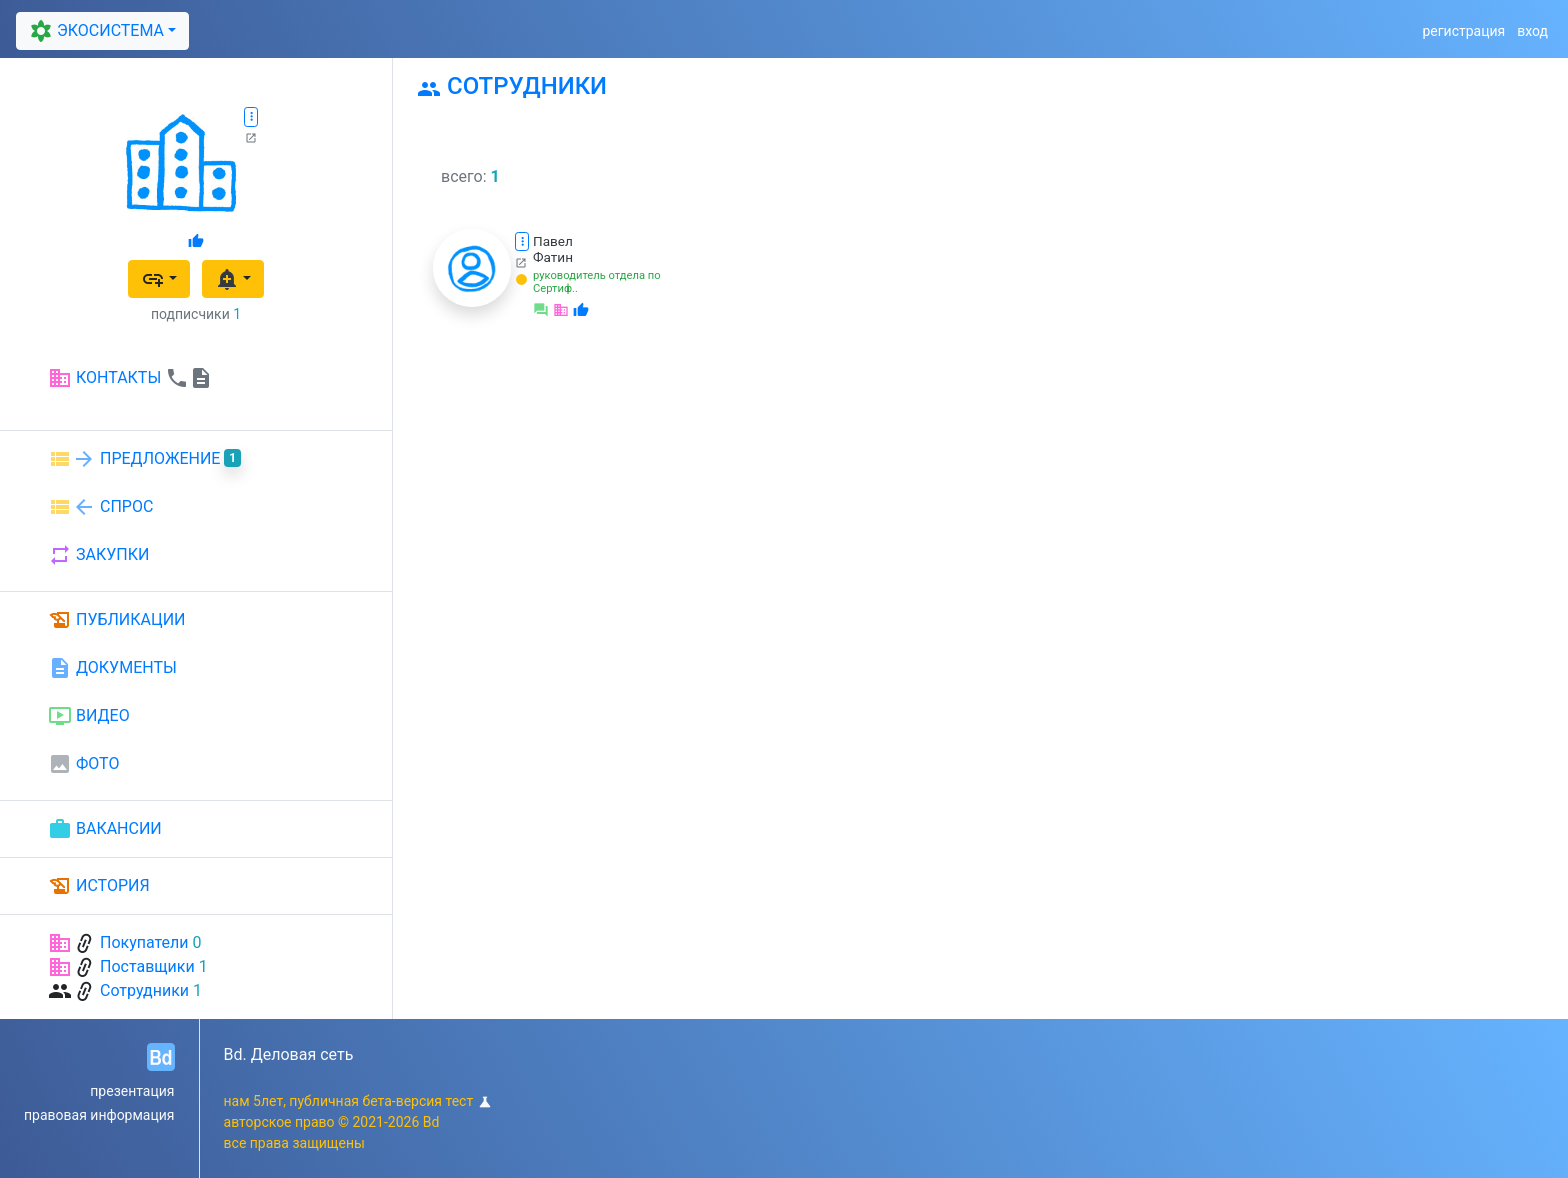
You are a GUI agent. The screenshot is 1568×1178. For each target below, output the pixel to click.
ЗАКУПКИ (98, 555)
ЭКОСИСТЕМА (94, 31)
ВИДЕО (89, 716)
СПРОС (100, 507)
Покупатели (144, 942)
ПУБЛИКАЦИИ (117, 620)
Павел (553, 241)
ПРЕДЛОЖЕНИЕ (144, 459)
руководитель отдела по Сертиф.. (597, 282)
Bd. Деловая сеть (289, 1054)
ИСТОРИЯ (99, 886)
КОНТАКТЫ (130, 378)
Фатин (553, 257)
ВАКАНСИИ (105, 829)
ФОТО (83, 764)
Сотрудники (144, 990)
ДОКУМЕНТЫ (112, 668)
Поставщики (147, 966)
